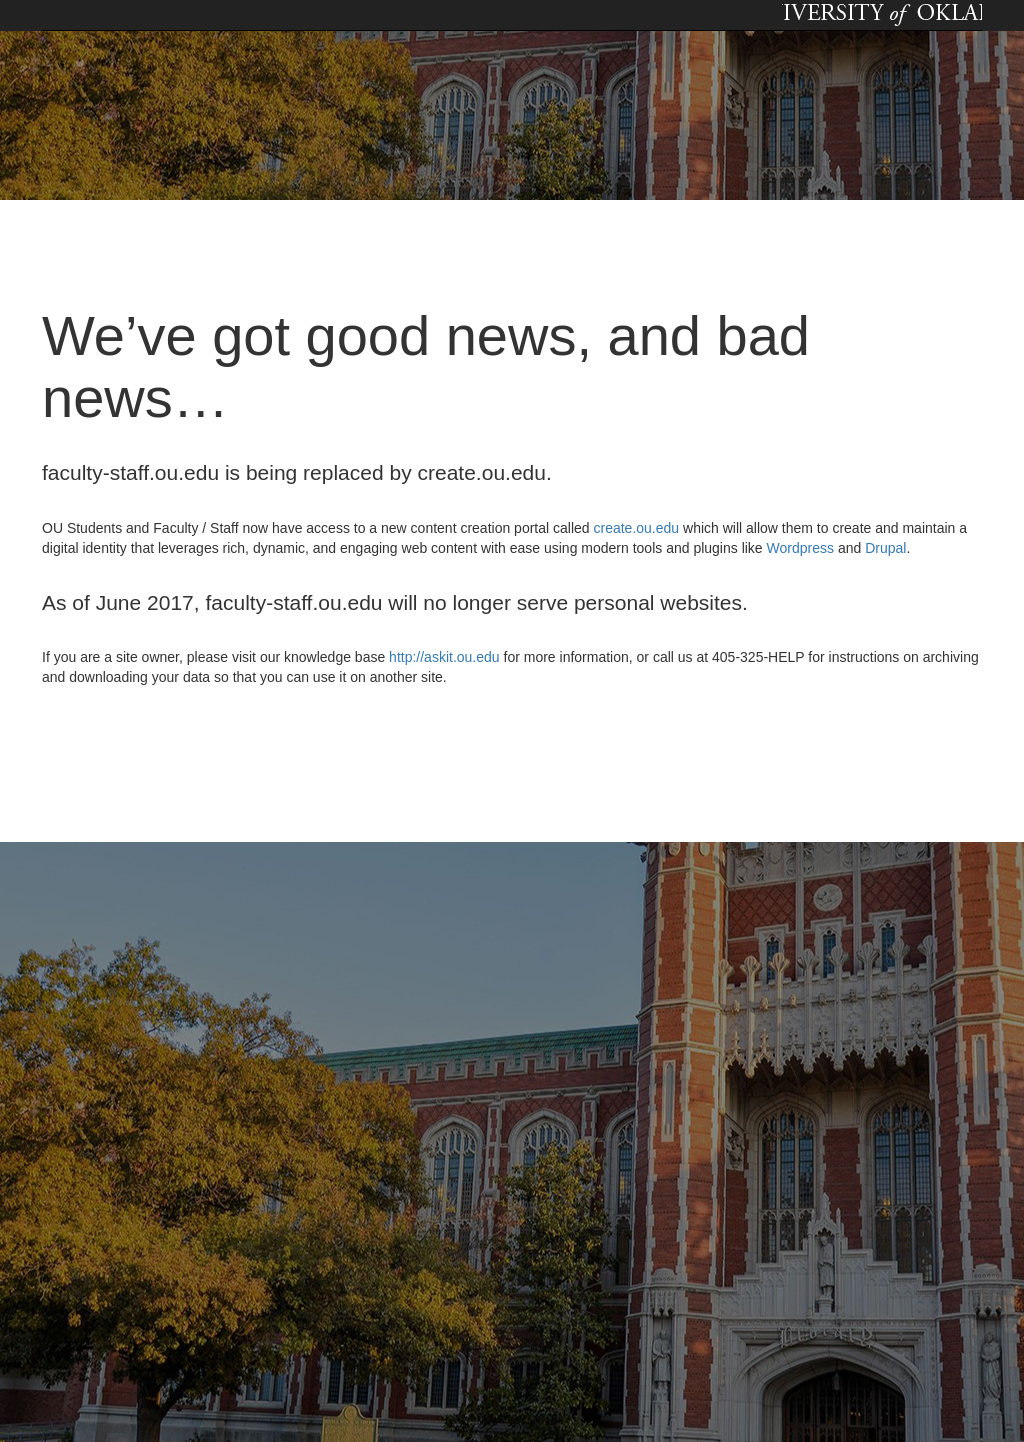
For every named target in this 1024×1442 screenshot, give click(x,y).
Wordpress (800, 548)
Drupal (885, 548)
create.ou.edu (635, 528)
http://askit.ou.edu (444, 657)
